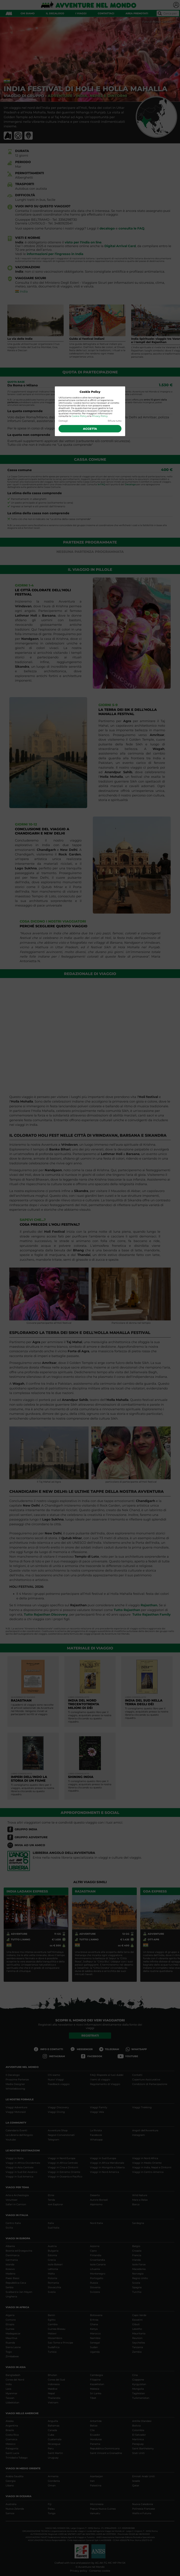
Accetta (90, 428)
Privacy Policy (100, 416)
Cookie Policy (79, 416)
